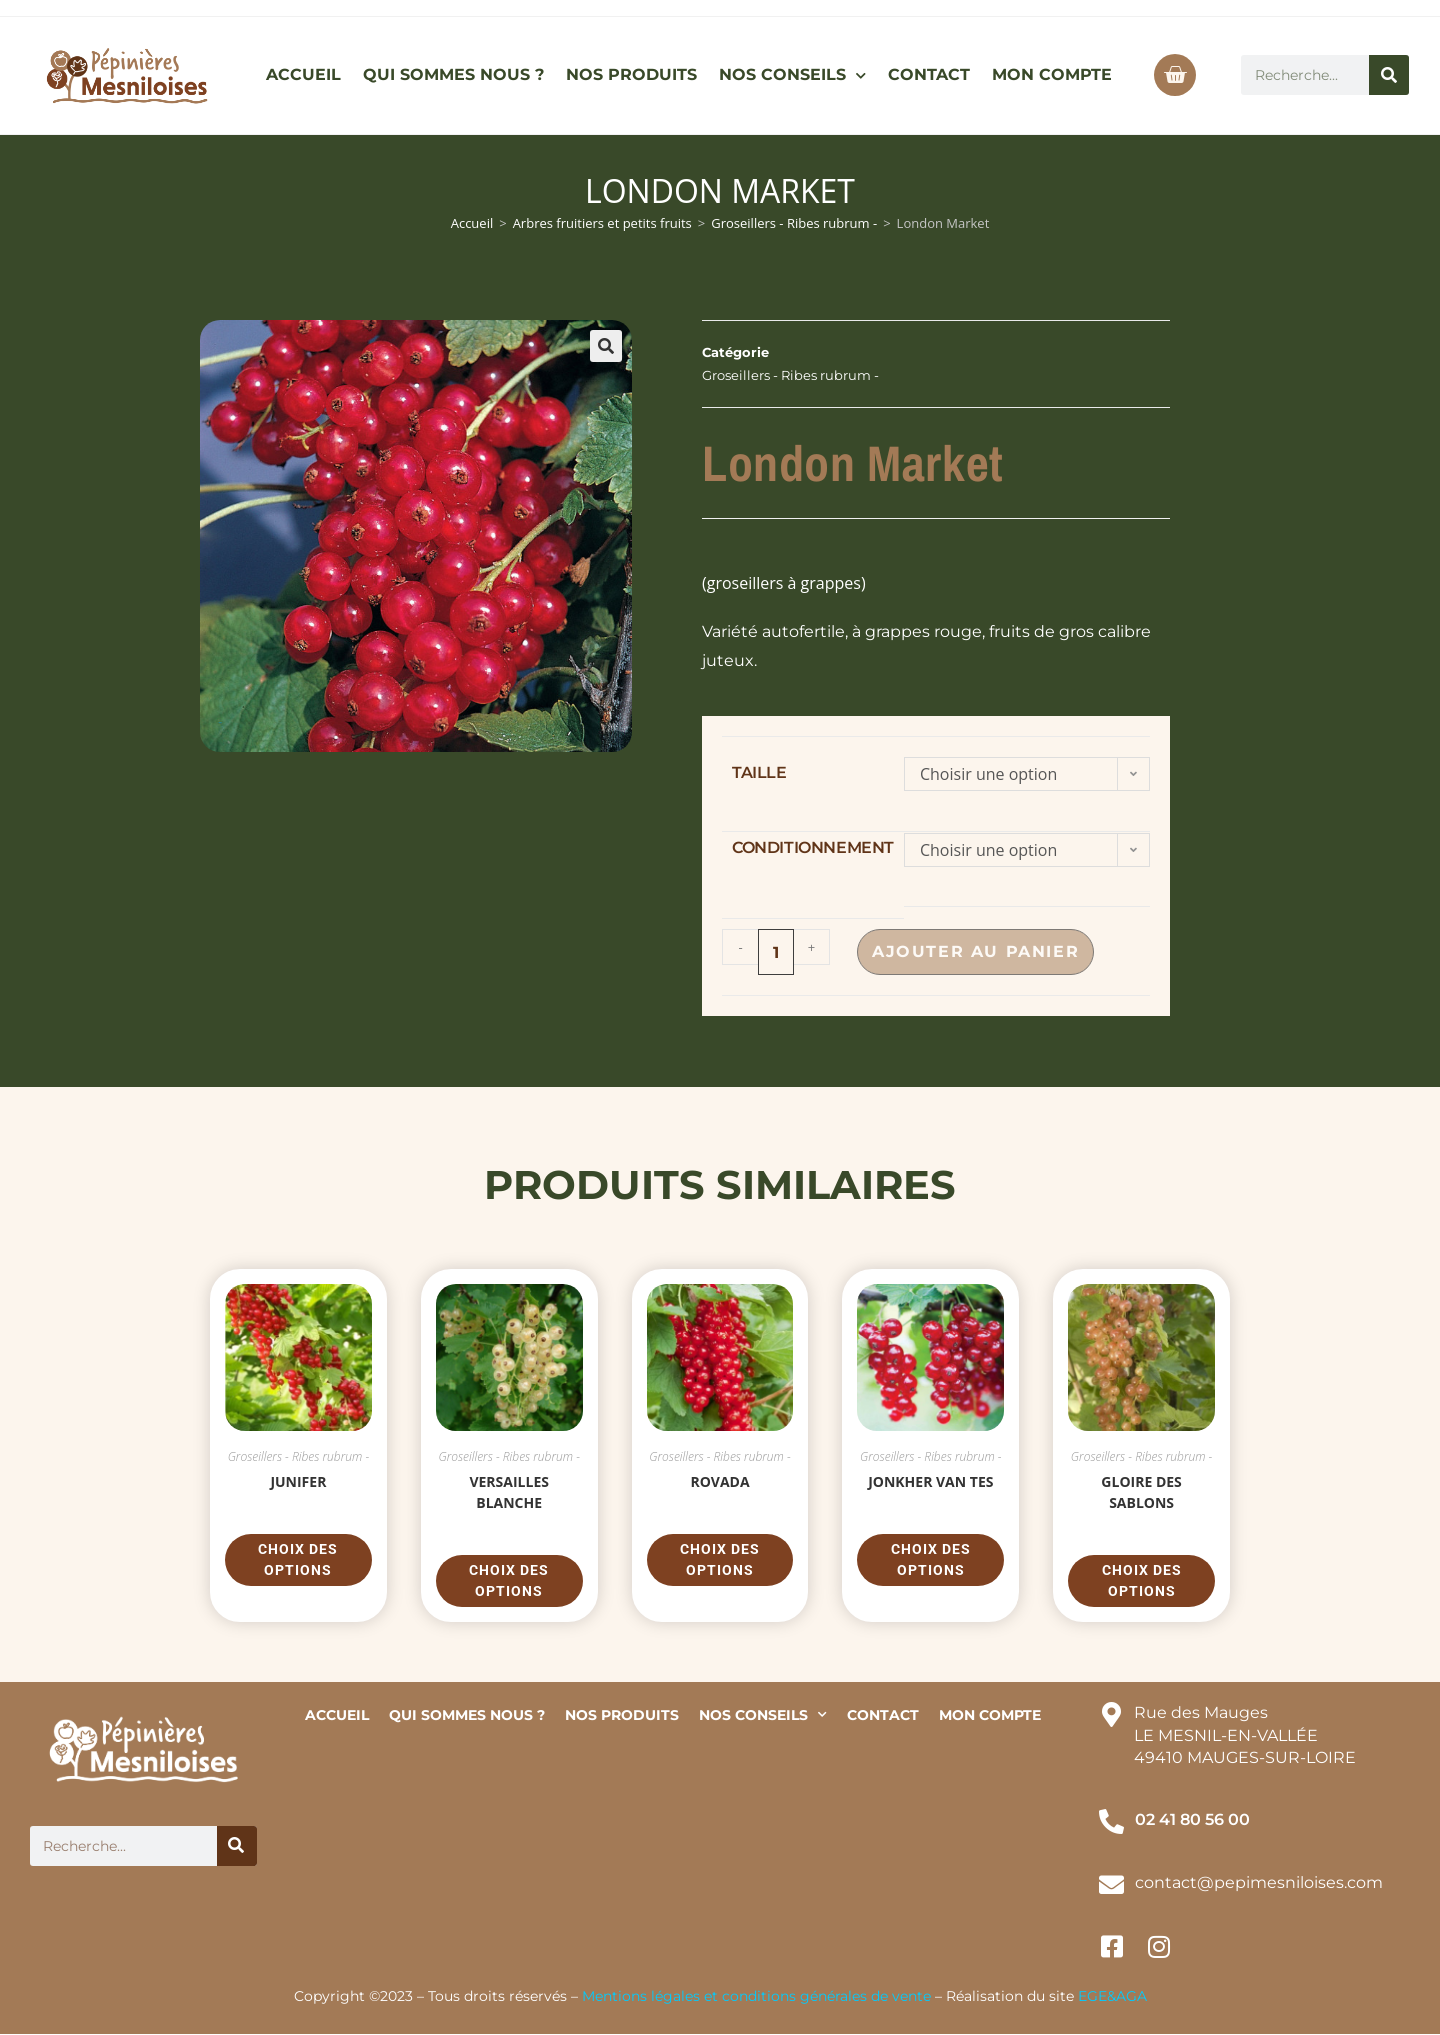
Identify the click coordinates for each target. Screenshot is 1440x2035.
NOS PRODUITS (631, 74)
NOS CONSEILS (792, 75)
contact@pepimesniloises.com (1259, 1882)
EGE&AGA (1112, 1996)
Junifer (298, 1481)
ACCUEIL (303, 74)
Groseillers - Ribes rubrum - (794, 223)
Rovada (719, 1481)
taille (759, 772)
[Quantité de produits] (776, 952)
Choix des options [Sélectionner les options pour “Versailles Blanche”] (509, 1580)
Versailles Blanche (509, 1492)
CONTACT (929, 74)
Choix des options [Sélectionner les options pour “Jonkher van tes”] (931, 1559)
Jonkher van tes (930, 1481)
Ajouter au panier (980, 951)
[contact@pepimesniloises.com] (1111, 1884)
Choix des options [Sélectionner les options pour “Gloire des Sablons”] (1142, 1580)
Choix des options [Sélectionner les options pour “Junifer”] (298, 1559)
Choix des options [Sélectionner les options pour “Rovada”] (720, 1559)
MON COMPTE (1052, 74)
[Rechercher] (1389, 75)
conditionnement (813, 847)
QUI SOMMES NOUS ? (453, 74)
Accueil (472, 223)
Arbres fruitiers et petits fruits (602, 223)
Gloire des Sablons (1141, 1492)
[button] (606, 346)
